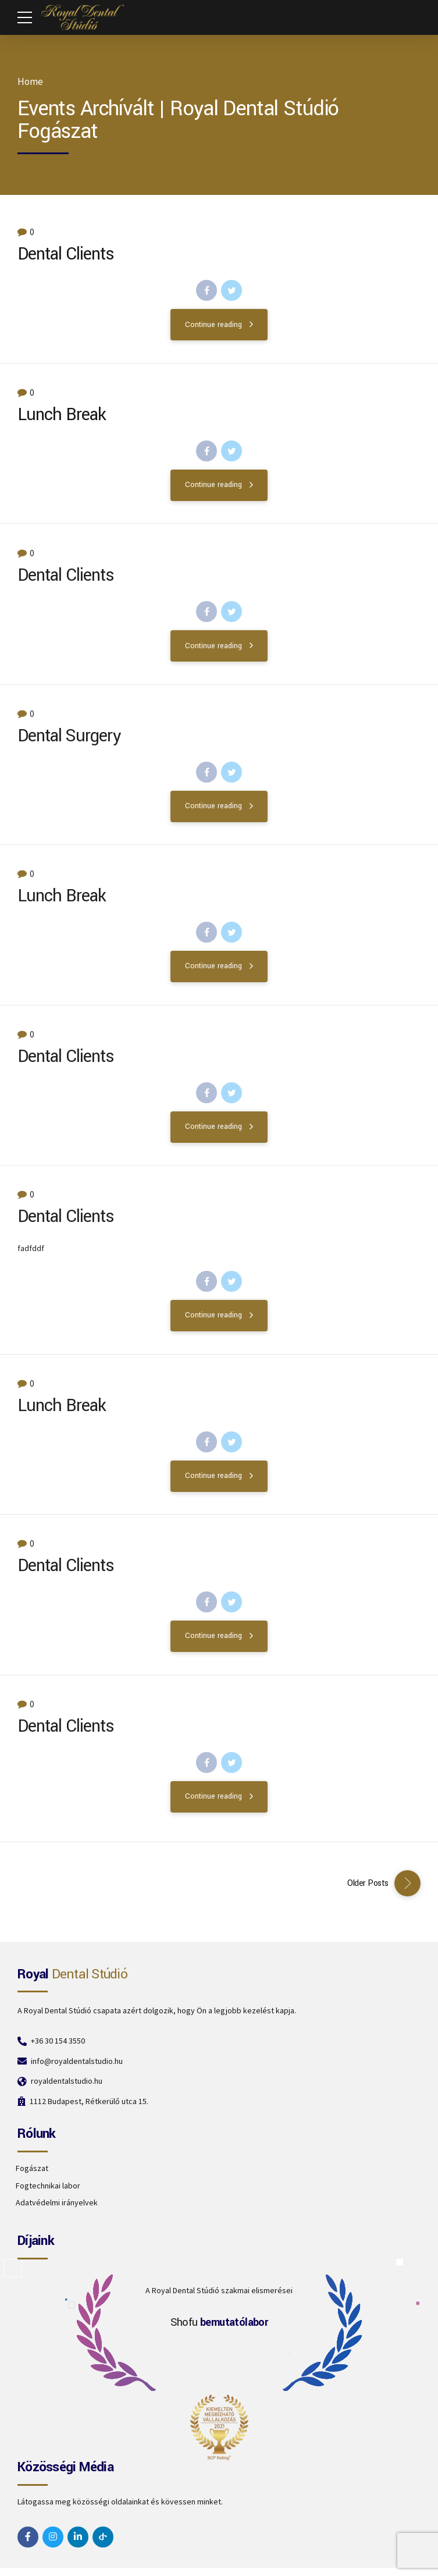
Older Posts (368, 1883)
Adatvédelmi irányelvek (57, 2202)
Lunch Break (61, 415)
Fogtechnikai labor (48, 2185)
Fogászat (32, 2168)
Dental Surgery (68, 744)
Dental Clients (65, 254)
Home (30, 82)
